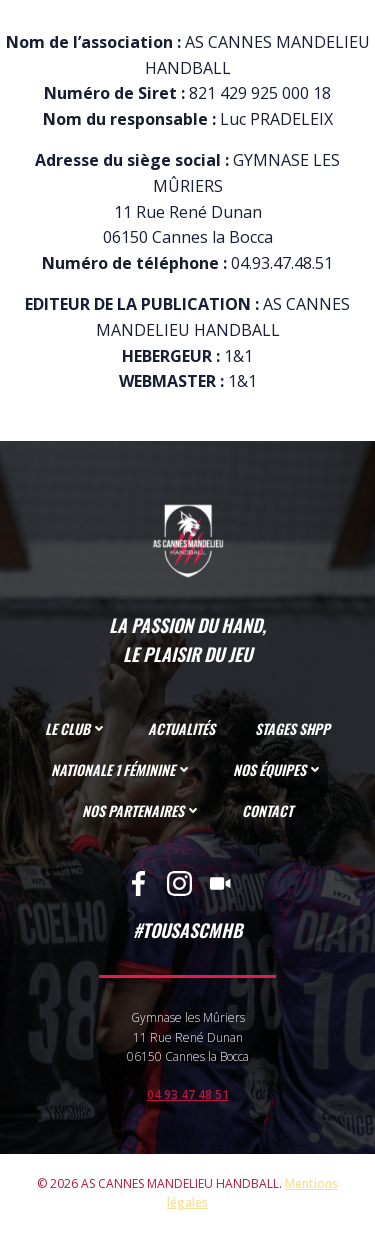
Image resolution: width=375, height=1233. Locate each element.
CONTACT (267, 810)
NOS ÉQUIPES (278, 769)
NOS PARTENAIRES (142, 810)
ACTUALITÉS (181, 728)
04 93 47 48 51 (188, 1094)
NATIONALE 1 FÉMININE (122, 769)
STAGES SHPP (292, 728)
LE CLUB (76, 728)
